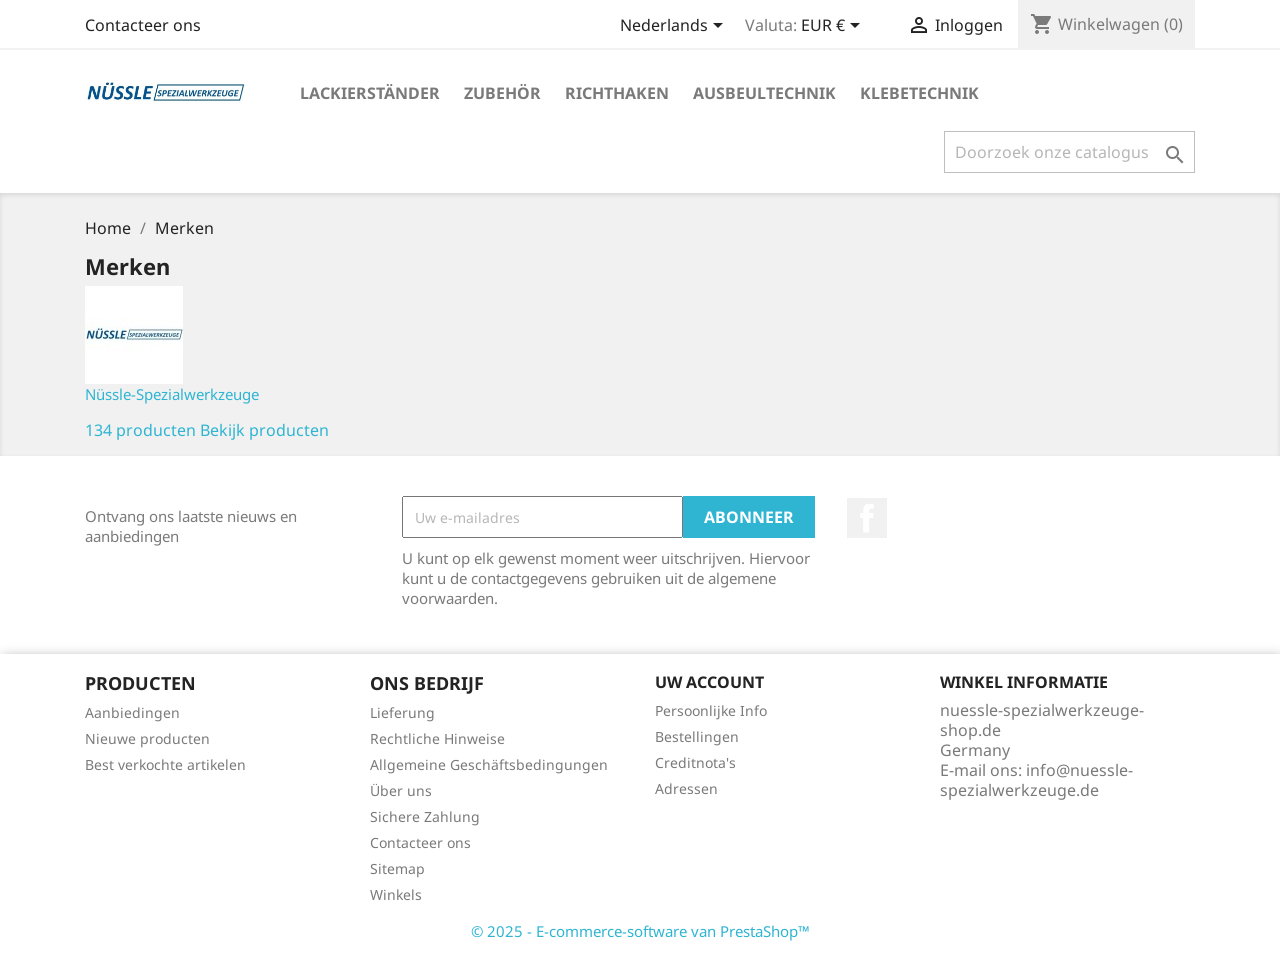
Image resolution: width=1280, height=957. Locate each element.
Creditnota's (695, 762)
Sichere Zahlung (425, 816)
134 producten (140, 430)
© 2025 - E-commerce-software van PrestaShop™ (640, 931)
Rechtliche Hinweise (437, 738)
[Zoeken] (1069, 152)
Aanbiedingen (132, 712)
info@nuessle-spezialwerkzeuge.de (1036, 780)
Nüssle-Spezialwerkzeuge (172, 394)
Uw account (709, 682)
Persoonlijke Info (711, 710)
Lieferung (402, 712)
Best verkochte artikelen (165, 764)
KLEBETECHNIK (919, 93)
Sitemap (397, 868)
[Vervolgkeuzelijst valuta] (834, 27)
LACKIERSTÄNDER (370, 93)
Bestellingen (697, 736)
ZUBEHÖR (502, 93)
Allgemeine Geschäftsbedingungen (489, 764)
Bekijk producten (264, 430)
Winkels (396, 894)
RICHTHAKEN (617, 93)
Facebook (867, 518)
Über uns (401, 790)
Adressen (686, 788)
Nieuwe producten (147, 738)
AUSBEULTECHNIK (764, 93)
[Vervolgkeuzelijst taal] (675, 27)
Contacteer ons (143, 25)
